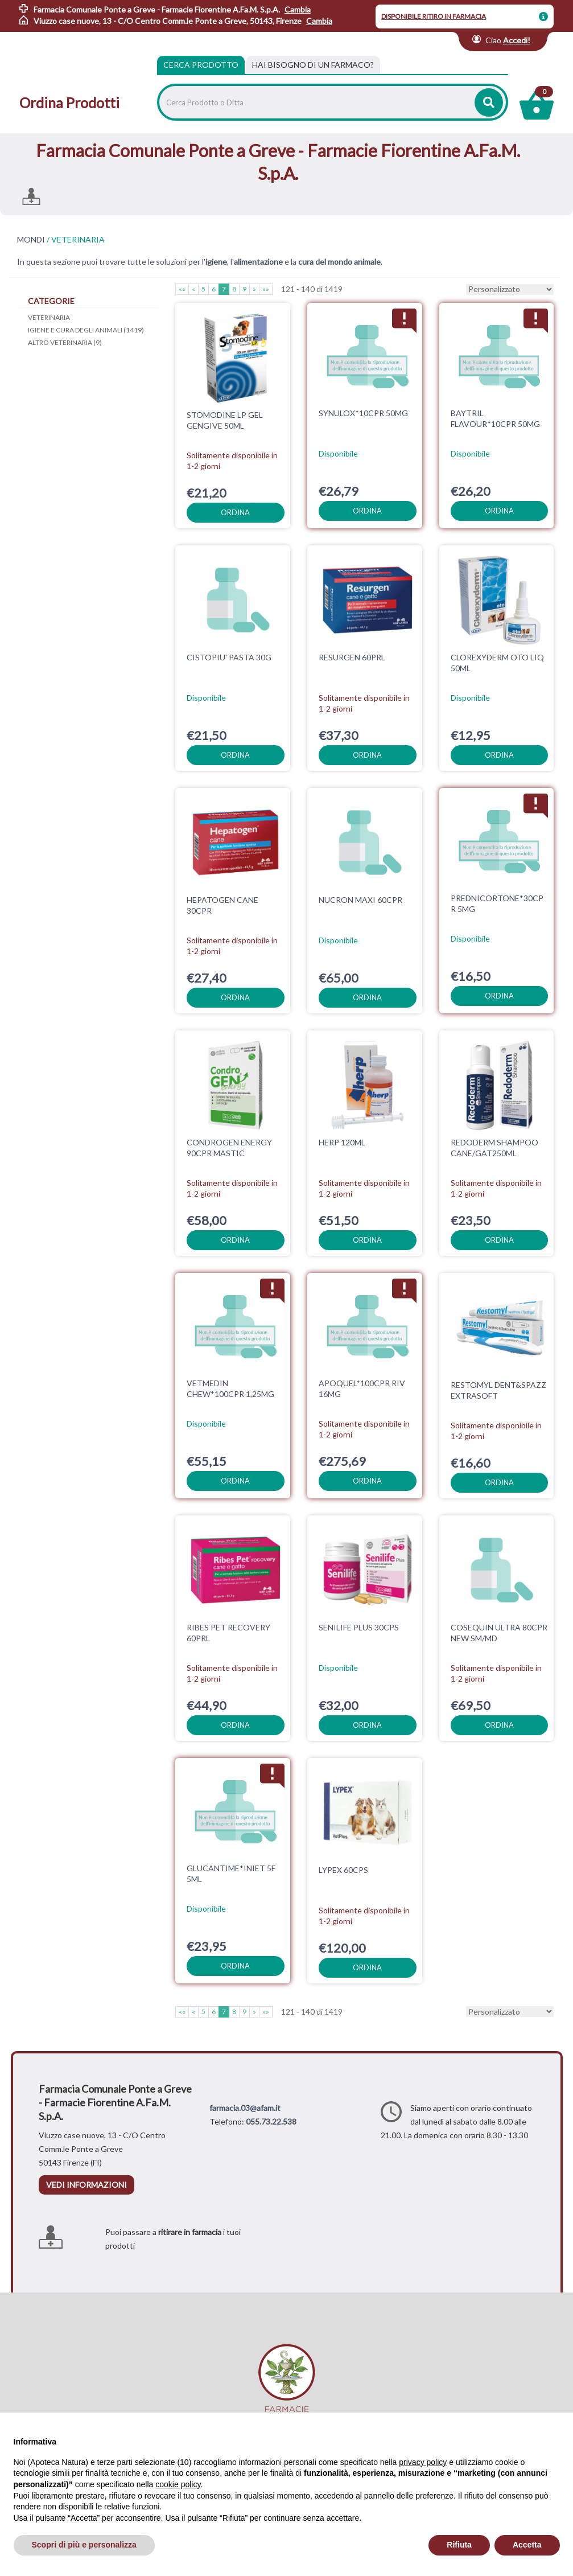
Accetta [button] (527, 2544)
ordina (235, 512)
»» (265, 289)
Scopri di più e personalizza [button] (84, 2544)
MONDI (31, 240)
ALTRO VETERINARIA (65, 342)
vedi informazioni (86, 2184)
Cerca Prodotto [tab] (200, 64)
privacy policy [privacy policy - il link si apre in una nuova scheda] (423, 2462)
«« (182, 289)
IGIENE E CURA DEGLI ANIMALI (86, 330)
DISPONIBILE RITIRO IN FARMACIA (433, 16)
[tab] (313, 65)
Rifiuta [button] (459, 2544)
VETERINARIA (49, 317)
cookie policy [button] (177, 2484)
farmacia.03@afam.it (245, 2108)
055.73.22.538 (271, 2121)
